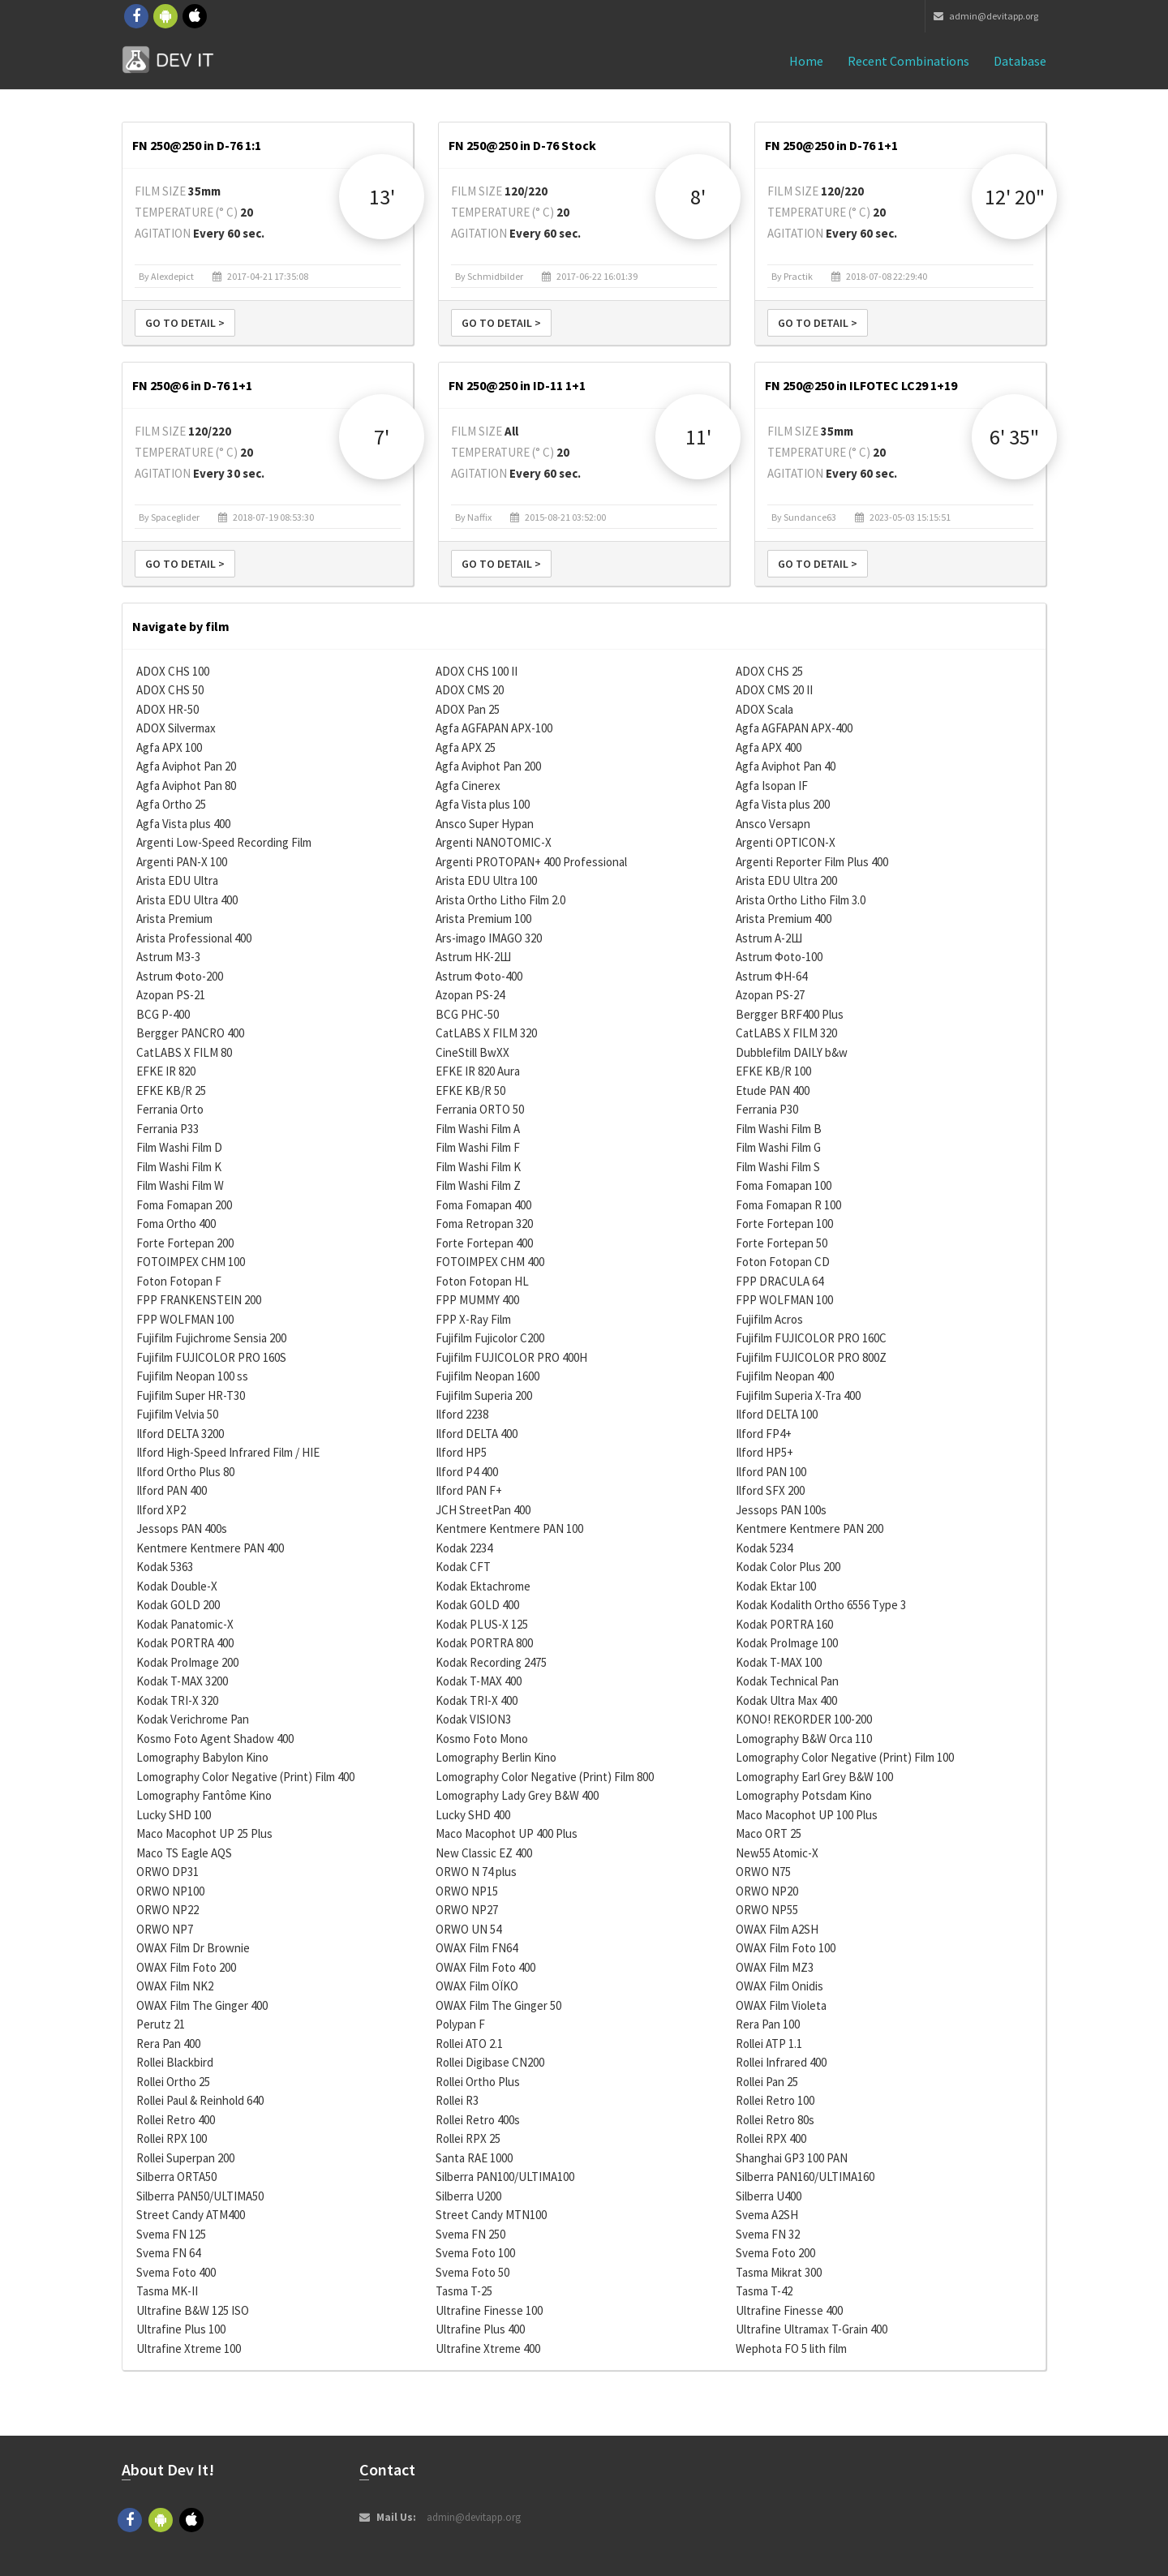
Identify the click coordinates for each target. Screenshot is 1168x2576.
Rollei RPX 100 (171, 2138)
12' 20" (1015, 196)
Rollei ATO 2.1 (469, 2043)
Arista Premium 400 (783, 918)
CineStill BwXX (472, 1052)
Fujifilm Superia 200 (484, 1395)
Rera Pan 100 (768, 2024)
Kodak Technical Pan (787, 1681)
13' (382, 196)
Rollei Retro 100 (775, 2100)
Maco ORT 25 (768, 1833)
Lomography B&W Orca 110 (804, 1738)
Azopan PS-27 (770, 994)
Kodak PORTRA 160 (784, 1624)
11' (698, 436)
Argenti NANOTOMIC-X (494, 842)
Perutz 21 (160, 2024)
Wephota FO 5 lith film (791, 2348)
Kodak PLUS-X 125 (482, 1624)
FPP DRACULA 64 (779, 1281)
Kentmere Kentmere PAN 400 (210, 1548)
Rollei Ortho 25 (173, 2081)
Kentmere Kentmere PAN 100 (509, 1528)
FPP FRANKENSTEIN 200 (198, 1299)
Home (806, 61)
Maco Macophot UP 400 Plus (507, 1833)
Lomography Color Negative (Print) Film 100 (845, 1757)
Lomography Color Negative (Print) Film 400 (245, 1776)
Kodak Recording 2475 (491, 1662)
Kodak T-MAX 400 (479, 1681)
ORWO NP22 (167, 1909)
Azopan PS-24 (470, 994)
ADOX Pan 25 (468, 709)
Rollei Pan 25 (767, 2081)
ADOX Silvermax (176, 728)
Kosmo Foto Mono (482, 1738)
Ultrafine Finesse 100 (489, 2310)
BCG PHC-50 (467, 1014)
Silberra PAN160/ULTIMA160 (805, 2176)
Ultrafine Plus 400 (480, 2329)
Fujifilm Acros (769, 1319)
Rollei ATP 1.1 (769, 2043)
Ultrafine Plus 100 (180, 2329)
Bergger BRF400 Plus (790, 1014)
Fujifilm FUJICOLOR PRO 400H (511, 1357)
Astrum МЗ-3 (168, 956)
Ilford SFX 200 (770, 1490)
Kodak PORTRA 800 (484, 1643)
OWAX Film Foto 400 (485, 1967)
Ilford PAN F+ (469, 1490)
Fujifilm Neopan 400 (785, 1376)
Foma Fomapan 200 (184, 1205)
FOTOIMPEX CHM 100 (190, 1261)
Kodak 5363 (164, 1566)
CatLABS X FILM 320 (486, 1033)
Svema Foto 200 (775, 2252)
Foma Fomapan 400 (483, 1205)
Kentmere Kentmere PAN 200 (809, 1528)
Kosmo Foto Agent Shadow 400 (215, 1738)
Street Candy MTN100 (491, 2214)
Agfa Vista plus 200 (783, 804)
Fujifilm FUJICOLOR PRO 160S (211, 1357)
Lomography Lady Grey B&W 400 (517, 1795)
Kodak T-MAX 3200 (182, 1681)
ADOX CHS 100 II (476, 671)
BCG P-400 (163, 1014)
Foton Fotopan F (178, 1281)
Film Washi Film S (778, 1166)
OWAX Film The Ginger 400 (202, 2005)
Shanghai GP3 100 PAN (792, 2158)
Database (1020, 61)
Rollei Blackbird (174, 2062)
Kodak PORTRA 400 (185, 1643)
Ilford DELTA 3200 (180, 1433)
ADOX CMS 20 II (774, 690)
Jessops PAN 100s (781, 1510)
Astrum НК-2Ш (473, 956)
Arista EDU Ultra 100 (486, 880)
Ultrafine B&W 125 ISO (192, 2310)
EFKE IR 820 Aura (478, 1071)
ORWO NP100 (170, 1891)
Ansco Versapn (773, 823)
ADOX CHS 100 (172, 671)
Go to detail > (185, 323)
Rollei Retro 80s (775, 2119)
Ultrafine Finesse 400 (789, 2310)
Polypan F (460, 2024)
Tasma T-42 (764, 2291)
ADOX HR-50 (167, 709)
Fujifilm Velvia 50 (177, 1414)
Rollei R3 (457, 2100)
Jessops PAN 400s (181, 1528)
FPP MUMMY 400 (477, 1299)
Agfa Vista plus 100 (483, 804)
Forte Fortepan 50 (781, 1243)
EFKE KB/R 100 (773, 1071)
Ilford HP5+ (764, 1452)
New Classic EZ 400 (484, 1853)
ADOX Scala (764, 709)
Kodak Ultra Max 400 (786, 1700)
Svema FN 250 (470, 2234)
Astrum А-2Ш (769, 938)
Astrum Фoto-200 (179, 976)
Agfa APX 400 (768, 747)
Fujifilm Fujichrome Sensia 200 (211, 1338)
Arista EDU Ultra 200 (786, 880)
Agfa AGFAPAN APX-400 (794, 728)
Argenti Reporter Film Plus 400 (812, 861)
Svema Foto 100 (475, 2252)
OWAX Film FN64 (476, 1948)
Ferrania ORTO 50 (480, 1109)
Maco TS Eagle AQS (184, 1853)
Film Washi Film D (179, 1147)
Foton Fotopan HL (482, 1281)
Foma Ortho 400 (176, 1223)
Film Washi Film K (178, 1166)
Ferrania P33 (167, 1128)
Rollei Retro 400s (478, 2119)
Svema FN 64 (168, 2252)
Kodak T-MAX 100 (779, 1662)
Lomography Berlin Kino (496, 1757)
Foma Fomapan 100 (783, 1185)
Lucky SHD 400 (473, 1815)
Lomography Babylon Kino (202, 1757)
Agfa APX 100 (169, 747)
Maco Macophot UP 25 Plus (204, 1833)
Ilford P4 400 (467, 1471)
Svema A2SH (767, 2214)
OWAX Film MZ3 (775, 1967)
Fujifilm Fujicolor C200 (490, 1338)
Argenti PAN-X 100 (181, 861)
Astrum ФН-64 (771, 976)
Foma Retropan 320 (484, 1223)
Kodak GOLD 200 (178, 1604)
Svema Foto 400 (176, 2272)
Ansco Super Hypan (485, 823)
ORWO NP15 (467, 1891)
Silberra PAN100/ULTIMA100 (505, 2176)
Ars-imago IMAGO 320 (489, 938)
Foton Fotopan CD (783, 1261)
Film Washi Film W (180, 1185)
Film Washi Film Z (478, 1185)
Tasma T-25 (464, 2291)
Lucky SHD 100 (173, 1815)
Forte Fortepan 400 (484, 1243)
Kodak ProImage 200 (187, 1662)
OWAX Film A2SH (777, 1929)
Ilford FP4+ (764, 1433)
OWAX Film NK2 (174, 1986)
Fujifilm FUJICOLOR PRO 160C (811, 1338)
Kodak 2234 (464, 1548)
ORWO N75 (763, 1871)
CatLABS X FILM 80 (184, 1052)
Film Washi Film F (478, 1147)
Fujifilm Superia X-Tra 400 (798, 1395)
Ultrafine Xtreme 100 (188, 2348)
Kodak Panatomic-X (185, 1624)
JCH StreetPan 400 (483, 1510)
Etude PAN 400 (772, 1090)
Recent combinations (908, 61)
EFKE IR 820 (165, 1071)
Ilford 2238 (462, 1414)
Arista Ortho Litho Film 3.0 (800, 900)
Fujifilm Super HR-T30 (190, 1395)
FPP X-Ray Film (473, 1319)
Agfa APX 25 (466, 747)
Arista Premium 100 (483, 918)
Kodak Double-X (176, 1586)
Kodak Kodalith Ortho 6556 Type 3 (821, 1604)
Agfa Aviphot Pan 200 (488, 766)
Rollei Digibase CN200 (490, 2062)
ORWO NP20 (767, 1891)
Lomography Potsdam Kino (804, 1795)
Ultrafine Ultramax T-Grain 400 (811, 2329)
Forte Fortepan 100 (784, 1223)
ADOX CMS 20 (470, 690)
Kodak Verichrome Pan (192, 1719)
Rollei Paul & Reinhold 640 (200, 2100)
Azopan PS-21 (170, 994)
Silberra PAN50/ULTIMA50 (200, 2196)
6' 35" (1014, 436)
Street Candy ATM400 (190, 2214)
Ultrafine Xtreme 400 (488, 2348)
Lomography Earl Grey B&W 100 (814, 1776)
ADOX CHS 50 (170, 690)
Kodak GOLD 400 (477, 1604)
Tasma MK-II (167, 2291)
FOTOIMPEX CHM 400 (490, 1261)
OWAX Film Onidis (779, 1986)
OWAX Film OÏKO (477, 1986)
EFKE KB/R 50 (470, 1090)
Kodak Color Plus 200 (788, 1566)
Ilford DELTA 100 (777, 1414)
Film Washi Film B (779, 1128)
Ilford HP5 (461, 1452)
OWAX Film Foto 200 (186, 1967)
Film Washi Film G (778, 1147)
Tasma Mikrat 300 (779, 2272)
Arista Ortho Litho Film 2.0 (500, 900)
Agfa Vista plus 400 (183, 823)
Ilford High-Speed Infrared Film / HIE (228, 1452)
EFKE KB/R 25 (171, 1090)
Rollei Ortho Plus (478, 2081)
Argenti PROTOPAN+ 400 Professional (531, 861)
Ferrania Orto (170, 1109)
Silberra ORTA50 (176, 2176)
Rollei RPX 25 (468, 2138)
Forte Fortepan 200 (185, 1243)
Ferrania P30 (767, 1109)
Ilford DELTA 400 (476, 1433)
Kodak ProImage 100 (787, 1643)
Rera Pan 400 (168, 2043)
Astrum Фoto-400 (479, 976)
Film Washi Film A (478, 1128)
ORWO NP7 (164, 1929)
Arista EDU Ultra (177, 880)
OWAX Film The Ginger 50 (498, 2005)
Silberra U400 (768, 2196)
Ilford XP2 (161, 1510)
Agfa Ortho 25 (171, 804)
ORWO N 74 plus (476, 1871)
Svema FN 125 (171, 2234)
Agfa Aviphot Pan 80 (186, 785)
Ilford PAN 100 (771, 1471)
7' (381, 436)
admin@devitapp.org (986, 16)
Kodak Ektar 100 (776, 1586)
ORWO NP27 (467, 1909)
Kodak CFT (463, 1566)
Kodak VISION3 (473, 1719)
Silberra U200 (468, 2196)
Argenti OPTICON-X (785, 842)
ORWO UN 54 (468, 1929)
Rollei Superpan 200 (185, 2158)
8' (698, 196)
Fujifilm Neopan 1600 (487, 1376)
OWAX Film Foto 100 (785, 1948)
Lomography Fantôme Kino (204, 1795)
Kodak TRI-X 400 (476, 1700)
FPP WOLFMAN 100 (784, 1299)
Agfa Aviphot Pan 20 (186, 766)
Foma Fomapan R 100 (788, 1205)
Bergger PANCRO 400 (190, 1033)
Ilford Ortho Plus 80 (185, 1471)
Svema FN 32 (768, 2234)
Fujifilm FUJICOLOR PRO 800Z (811, 1357)
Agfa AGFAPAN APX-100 (494, 728)
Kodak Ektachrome (483, 1586)
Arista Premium (174, 918)
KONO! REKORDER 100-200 (804, 1719)
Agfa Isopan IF (772, 785)
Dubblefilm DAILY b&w (792, 1052)
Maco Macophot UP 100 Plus (807, 1815)
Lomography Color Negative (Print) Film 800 (545, 1776)
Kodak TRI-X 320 (177, 1700)
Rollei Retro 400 (175, 2119)
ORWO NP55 (767, 1909)
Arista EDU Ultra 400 (187, 900)
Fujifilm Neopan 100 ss (192, 1376)
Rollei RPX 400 (771, 2138)
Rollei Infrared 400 (781, 2062)
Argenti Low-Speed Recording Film (223, 842)
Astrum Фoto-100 (779, 956)
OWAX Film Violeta (781, 2005)
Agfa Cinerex (468, 785)
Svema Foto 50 (472, 2272)
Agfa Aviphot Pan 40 (785, 766)
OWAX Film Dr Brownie (193, 1948)
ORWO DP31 (167, 1871)
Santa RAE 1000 (474, 2158)
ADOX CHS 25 (769, 671)
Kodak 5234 (764, 1548)
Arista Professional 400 (193, 938)
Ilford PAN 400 (171, 1490)
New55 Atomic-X (777, 1853)
